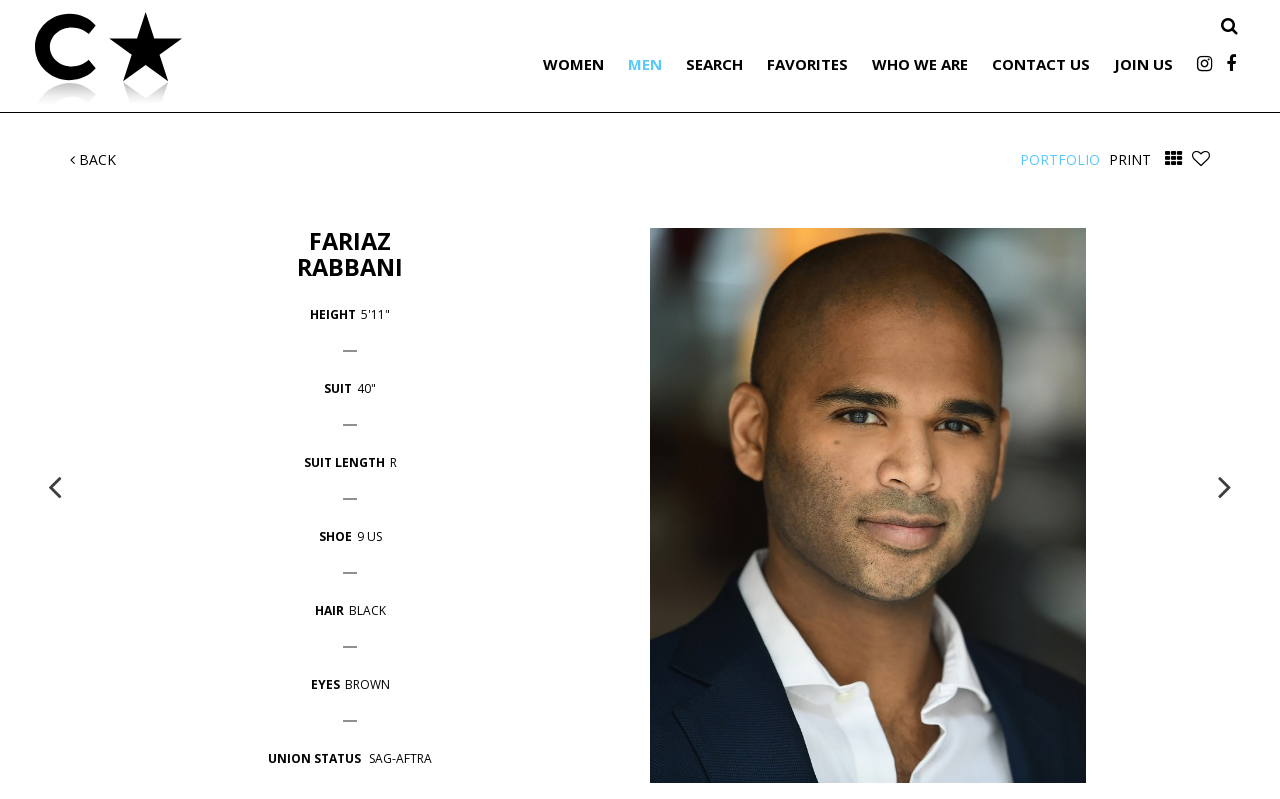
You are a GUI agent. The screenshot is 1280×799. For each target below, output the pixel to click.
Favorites (807, 64)
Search (714, 64)
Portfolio (1060, 159)
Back (93, 159)
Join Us (1143, 64)
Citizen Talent (210, 62)
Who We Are (920, 64)
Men (645, 64)
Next (1225, 486)
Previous (55, 486)
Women (573, 64)
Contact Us (1041, 64)
